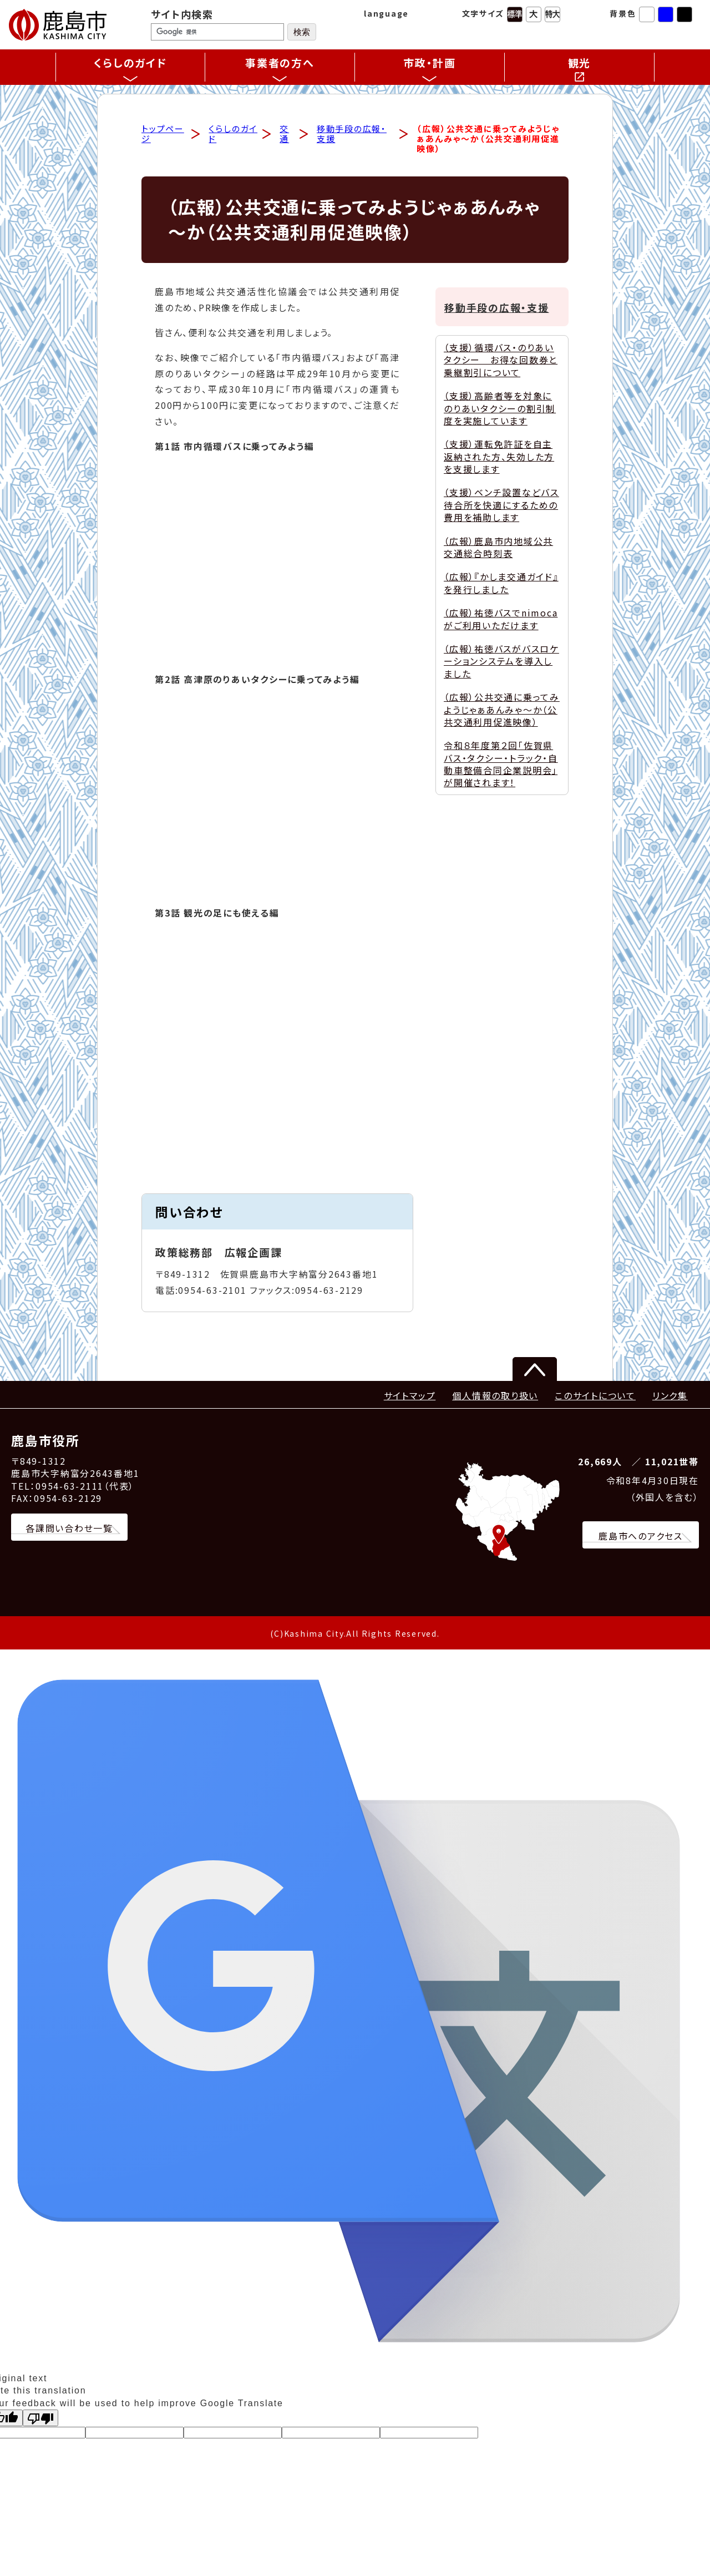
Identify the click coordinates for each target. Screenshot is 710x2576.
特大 (552, 14)
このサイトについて (595, 1396)
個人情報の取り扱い (495, 1396)
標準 (515, 14)
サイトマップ (410, 1396)
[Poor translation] (40, 2418)
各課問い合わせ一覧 (69, 1528)
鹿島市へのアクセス (641, 1536)
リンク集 (670, 1396)
